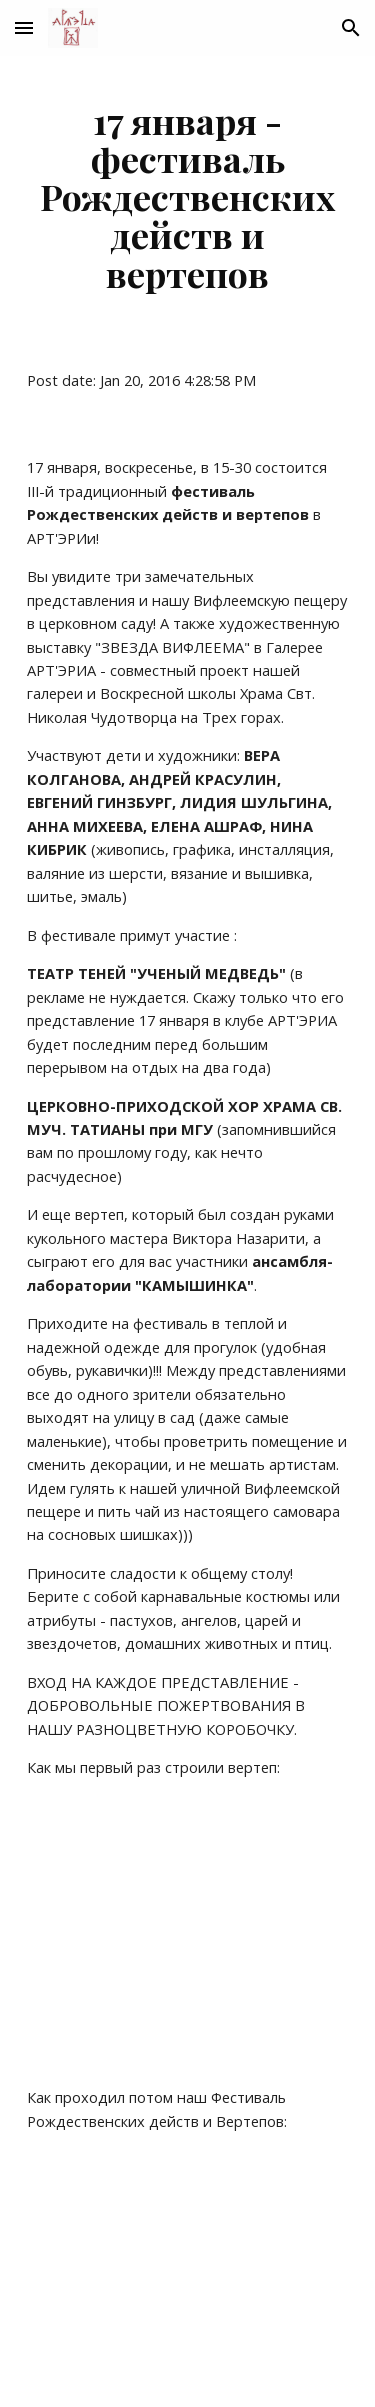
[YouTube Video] (188, 1933)
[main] (188, 196)
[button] (24, 27)
